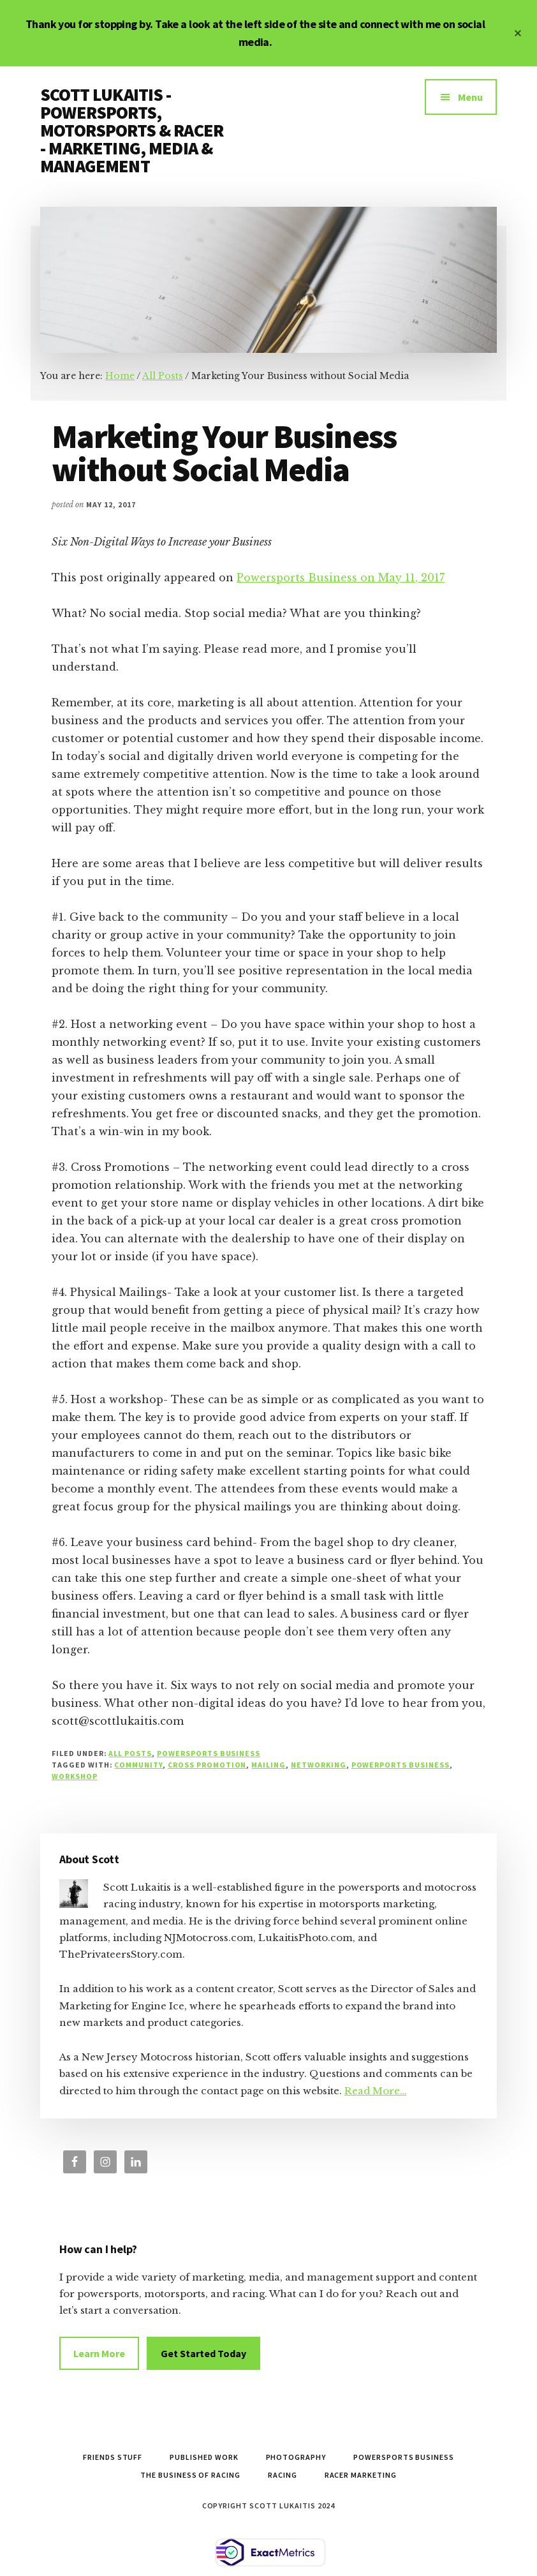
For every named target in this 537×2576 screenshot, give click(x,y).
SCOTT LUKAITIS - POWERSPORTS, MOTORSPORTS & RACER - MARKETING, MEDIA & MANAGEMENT (131, 130)
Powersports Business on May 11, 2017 (341, 577)
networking (318, 1764)
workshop (75, 1776)
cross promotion (207, 1764)
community (138, 1764)
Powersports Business (208, 1753)
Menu (470, 97)
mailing (268, 1764)
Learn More (99, 2353)
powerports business (400, 1764)
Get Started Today (203, 2353)
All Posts (130, 1753)
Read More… (375, 2091)
